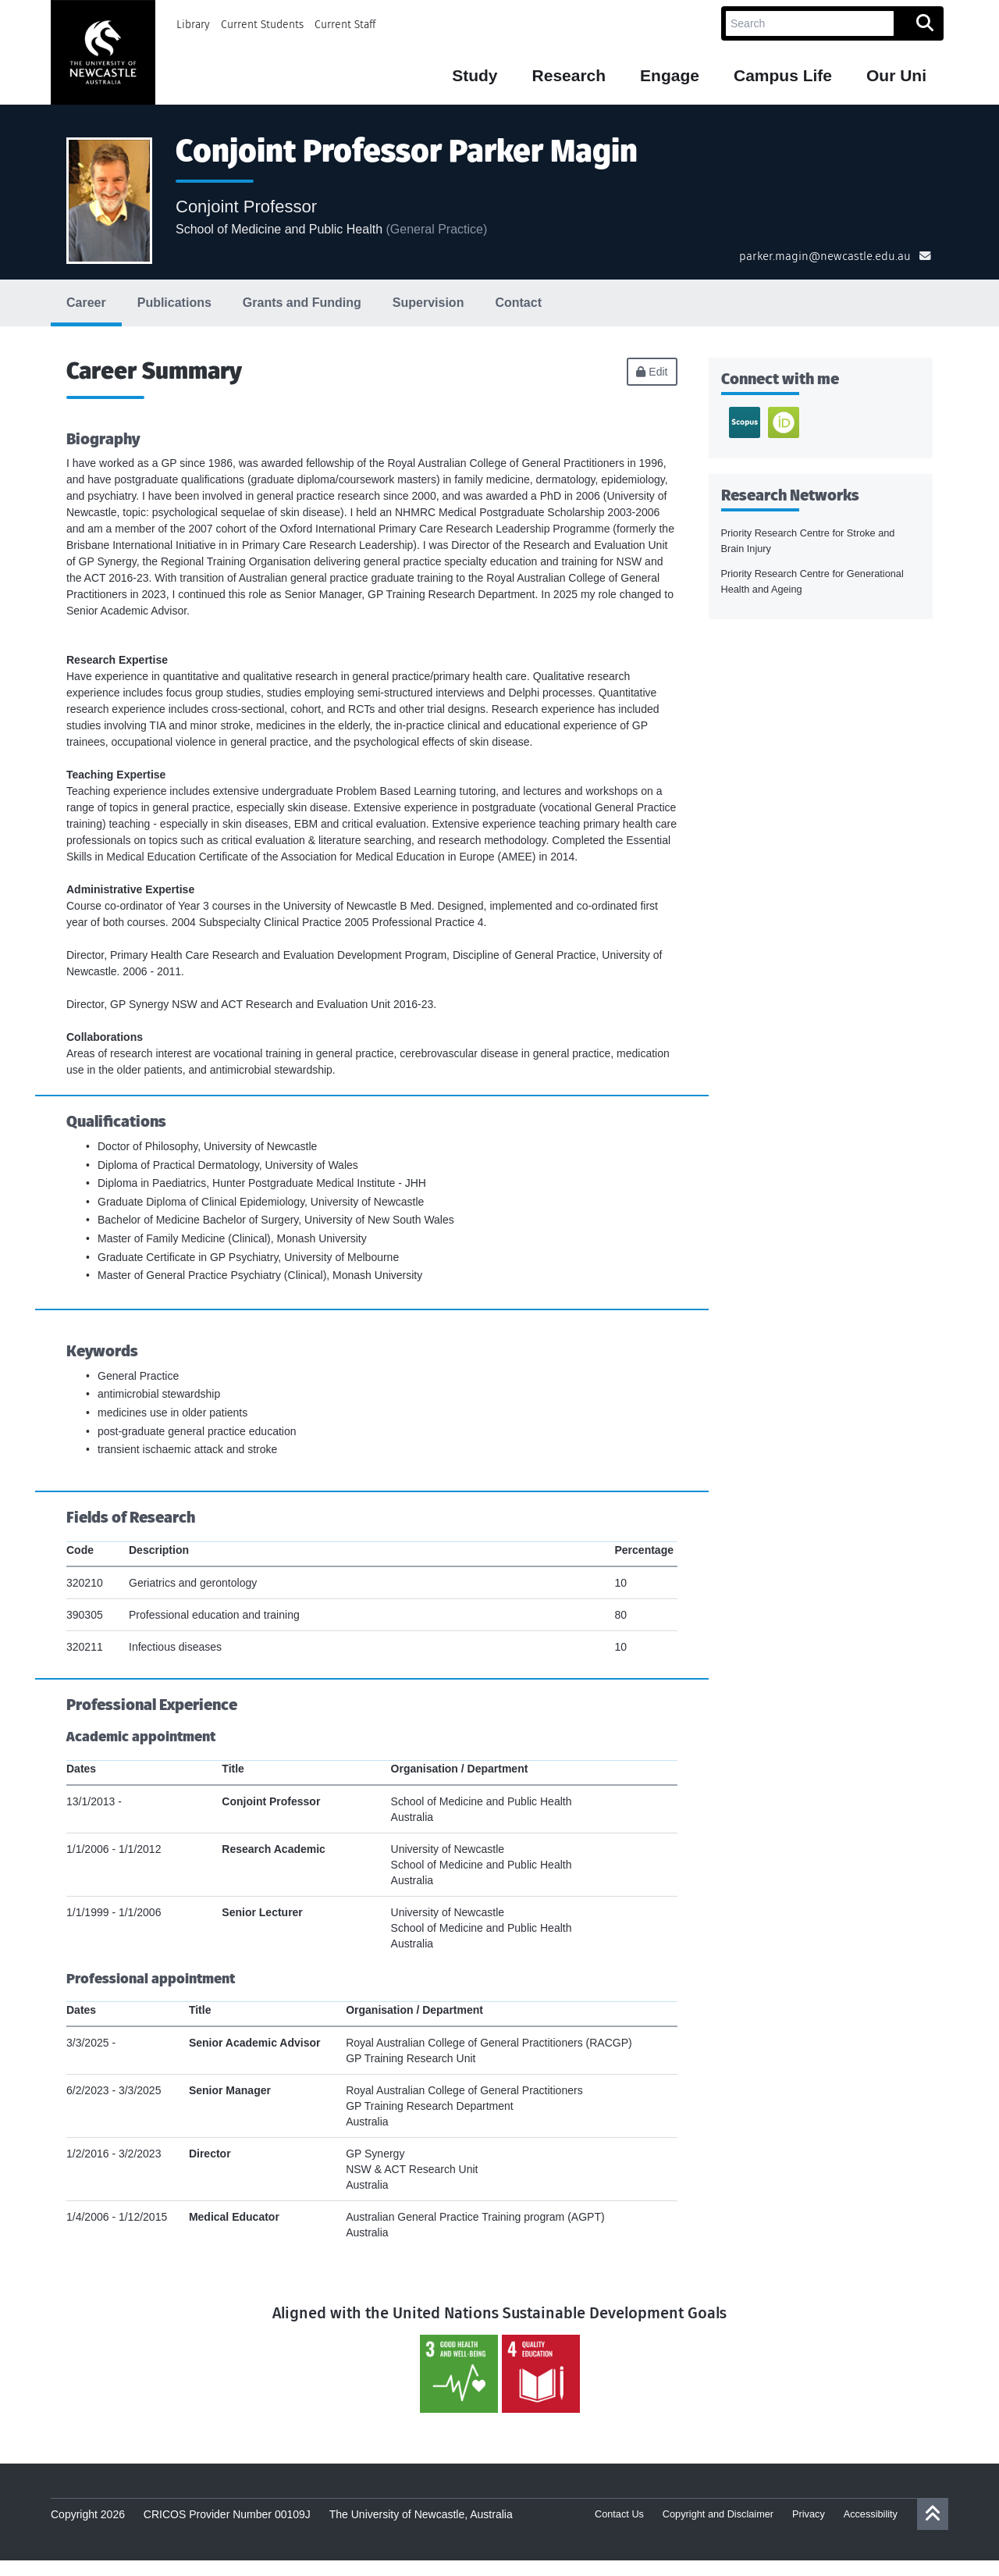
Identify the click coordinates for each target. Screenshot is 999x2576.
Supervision (428, 302)
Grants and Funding (302, 302)
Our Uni (896, 76)
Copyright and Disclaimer (718, 2514)
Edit (651, 371)
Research (569, 76)
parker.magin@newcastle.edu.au (825, 256)
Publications (174, 302)
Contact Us (619, 2514)
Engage (669, 76)
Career (86, 302)
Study (474, 76)
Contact (518, 302)
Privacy (808, 2514)
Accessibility (871, 2514)
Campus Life (783, 76)
